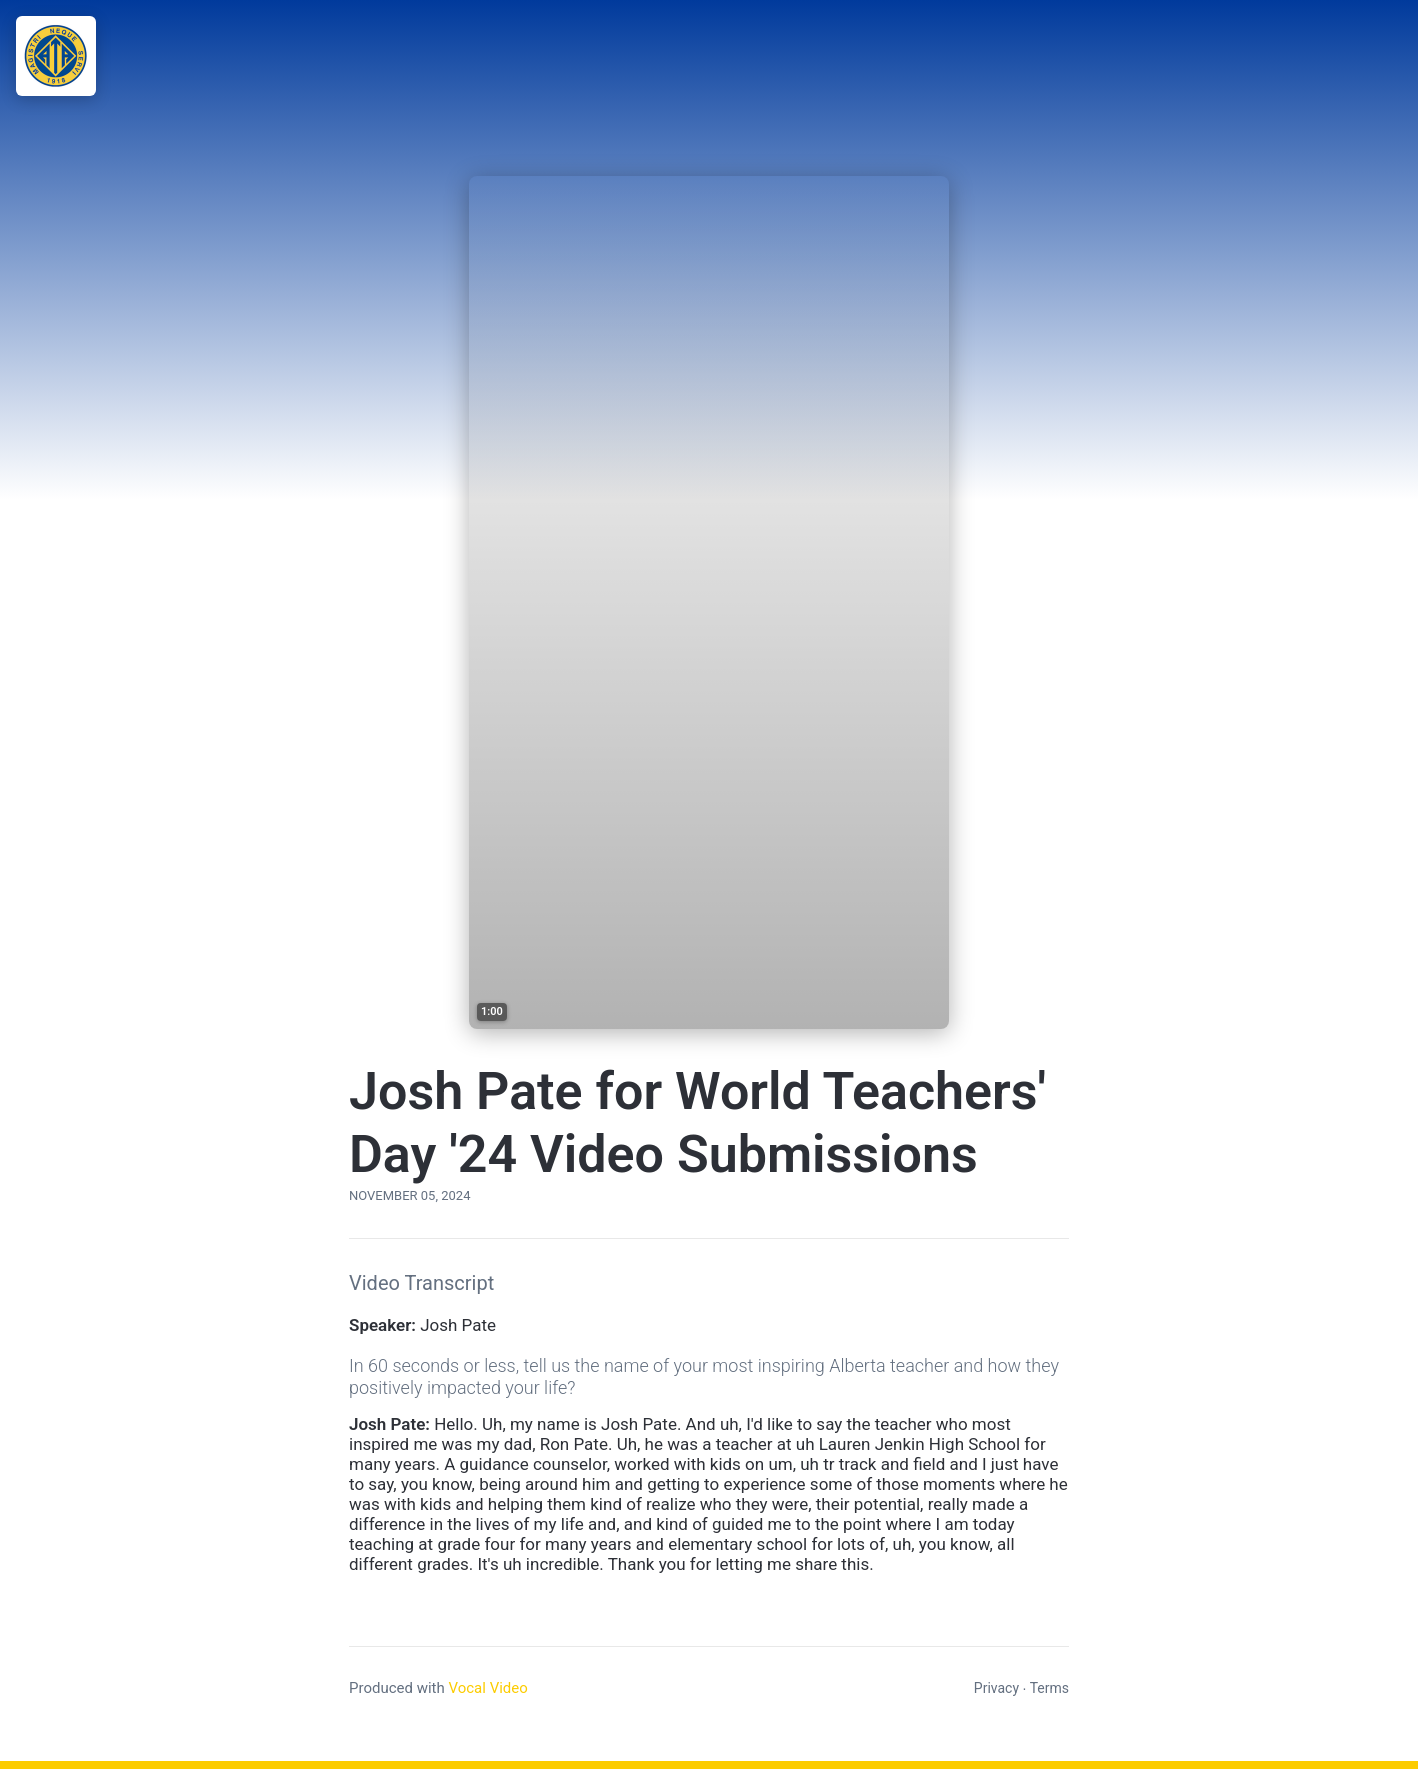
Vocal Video (487, 1688)
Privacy (996, 1688)
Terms (1049, 1688)
